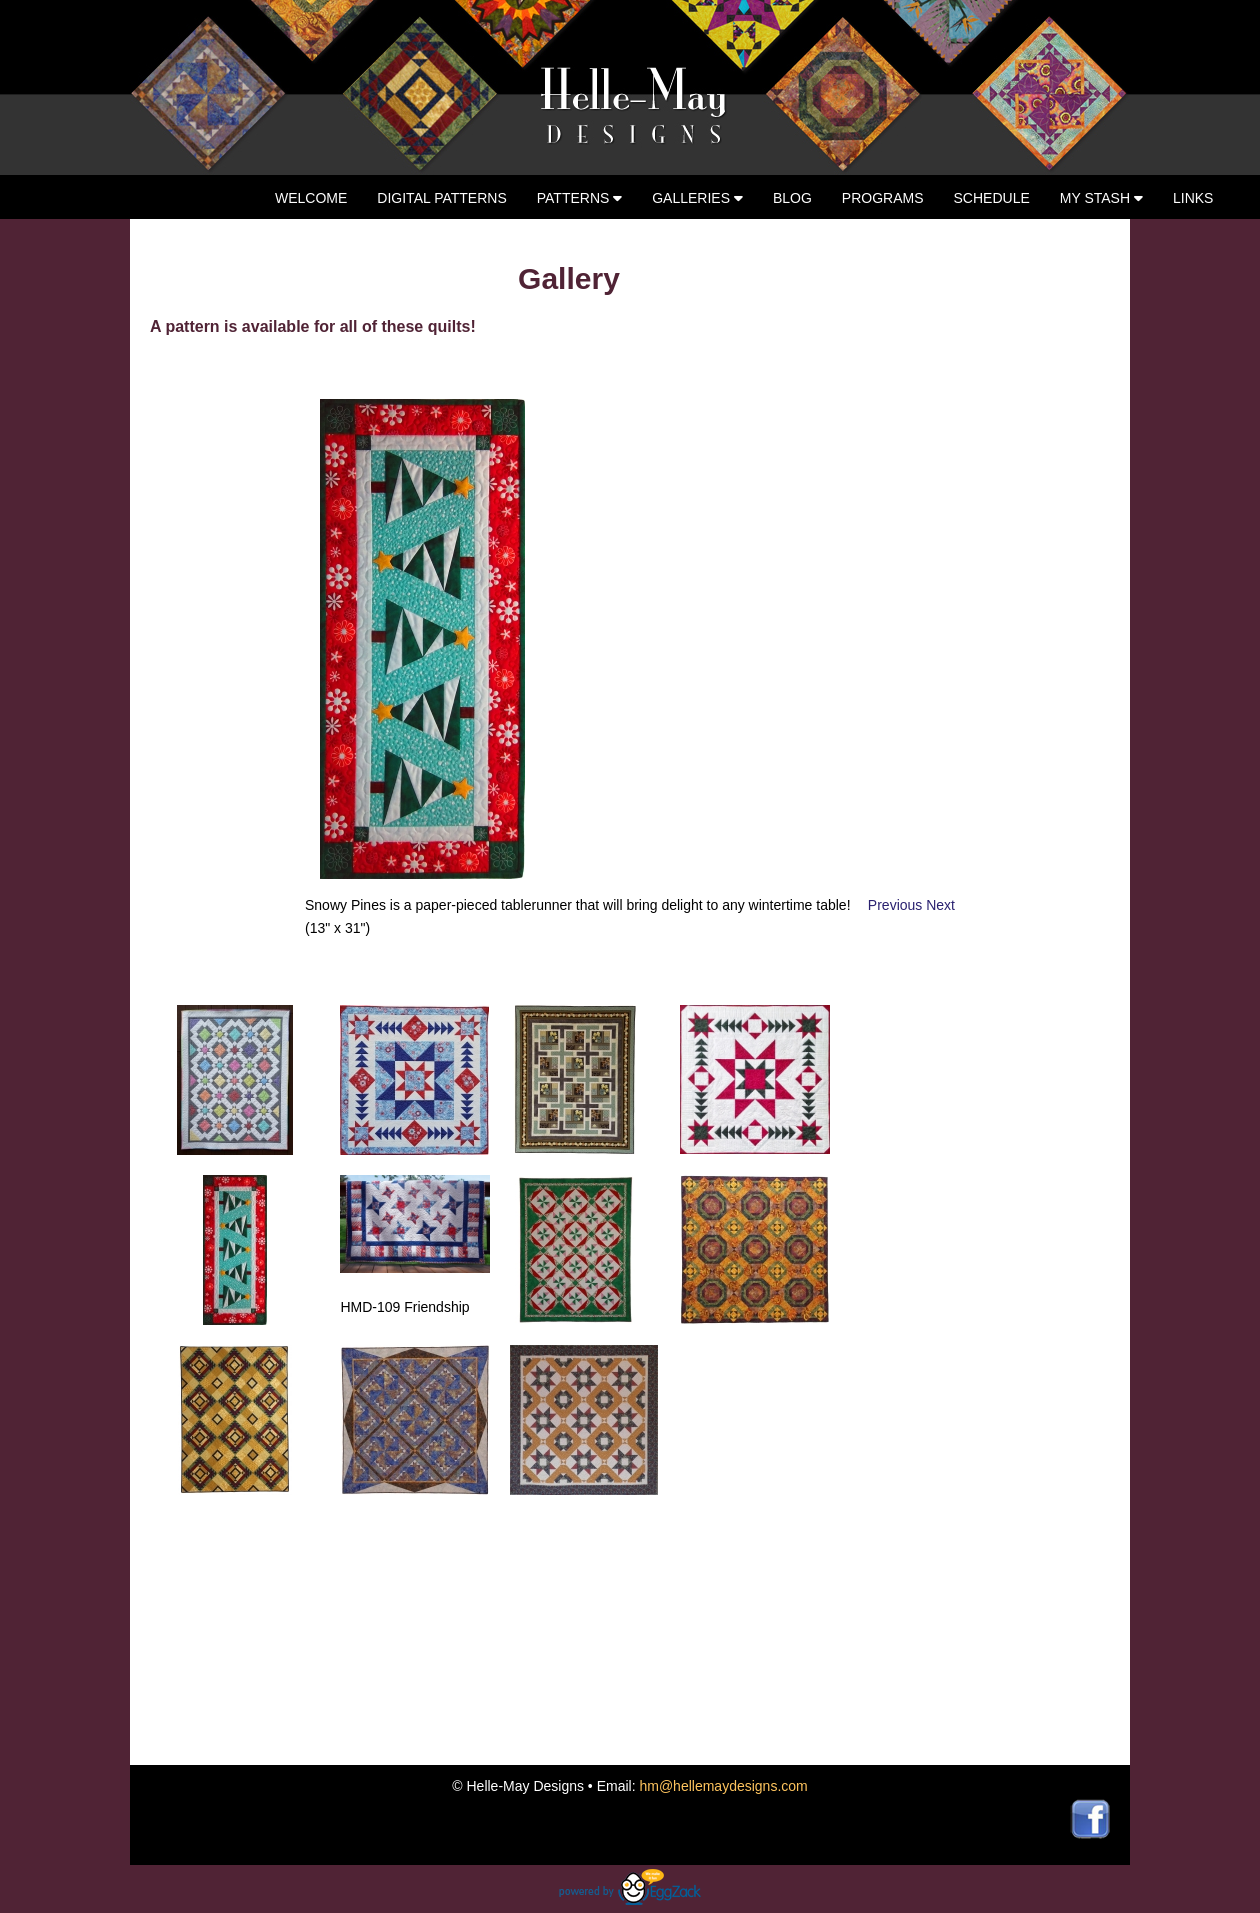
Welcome (311, 198)
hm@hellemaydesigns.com (723, 1786)
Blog (792, 198)
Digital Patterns (441, 198)
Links (1193, 198)
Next (940, 905)
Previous (897, 905)
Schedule (992, 198)
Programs (883, 198)
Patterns (580, 198)
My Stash (1101, 198)
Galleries (697, 198)
